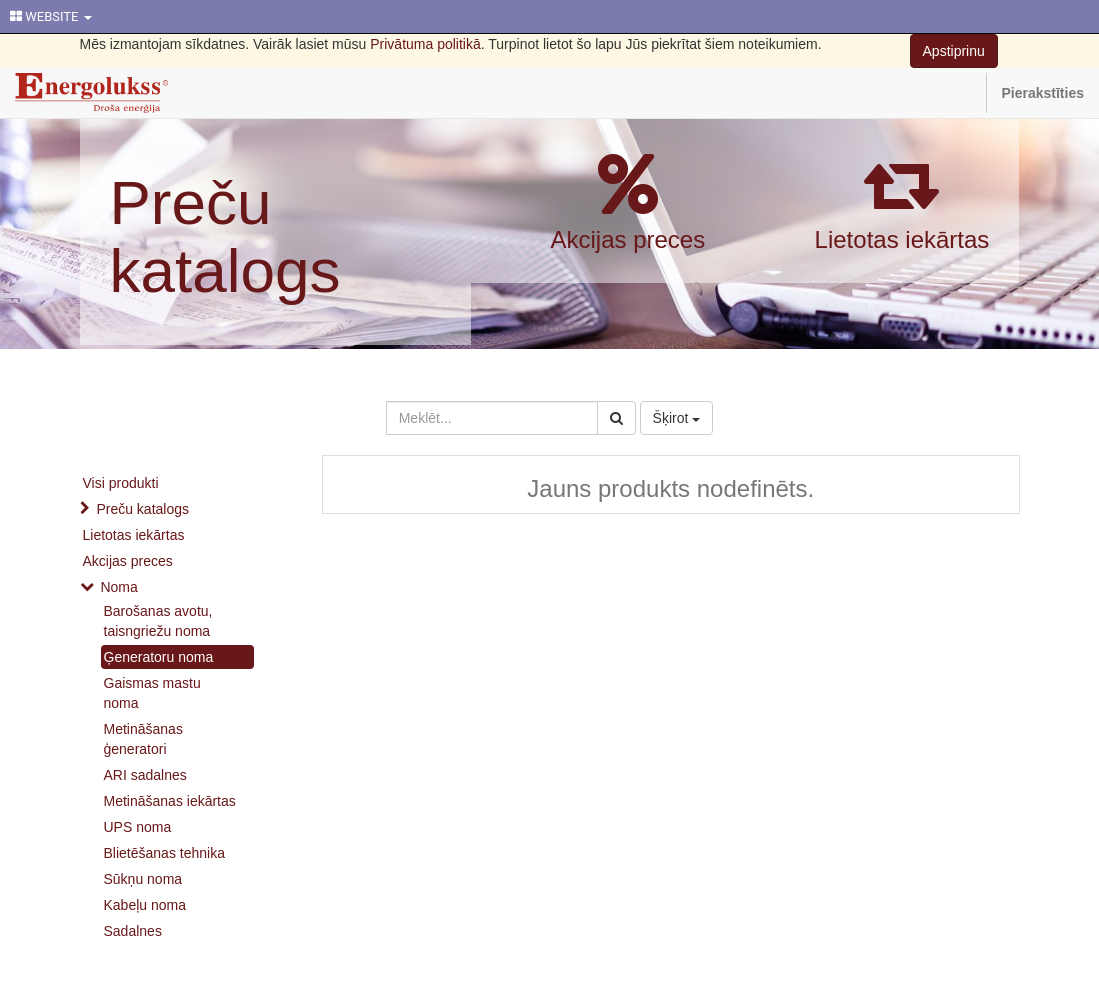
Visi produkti (121, 483)
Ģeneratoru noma (159, 657)
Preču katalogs (225, 236)
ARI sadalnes (145, 775)
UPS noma (138, 827)
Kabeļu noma (145, 905)
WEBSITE (51, 16)
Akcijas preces (627, 239)
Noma (118, 587)
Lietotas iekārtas (902, 239)
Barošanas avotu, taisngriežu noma (158, 621)
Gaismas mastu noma (152, 693)
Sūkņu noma (143, 879)
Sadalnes (133, 931)
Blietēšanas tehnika (164, 853)
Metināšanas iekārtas (170, 801)
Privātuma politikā (425, 44)
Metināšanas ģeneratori (143, 739)
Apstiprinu (954, 51)
